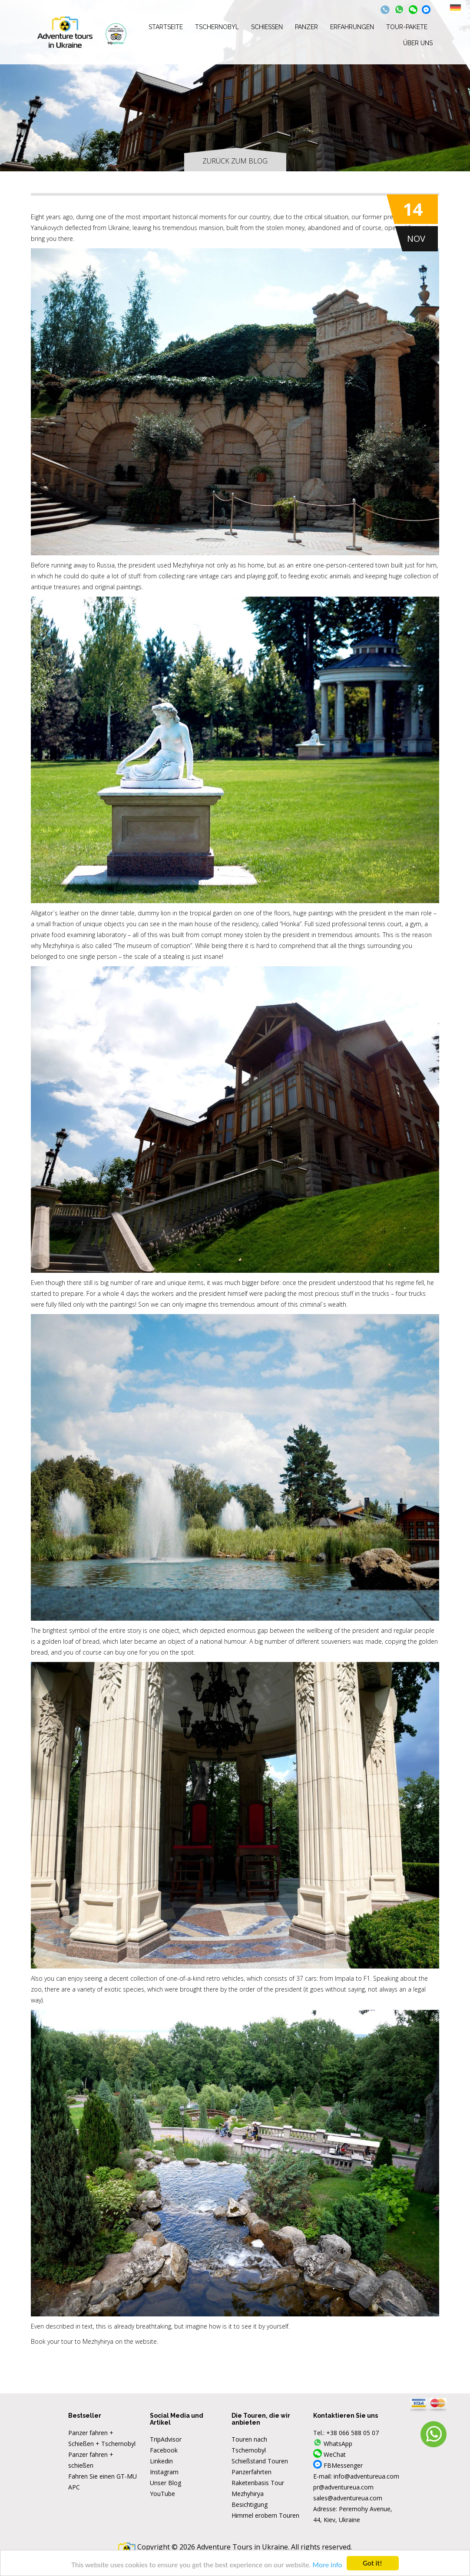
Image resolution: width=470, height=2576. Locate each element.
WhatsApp (332, 2443)
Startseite (166, 26)
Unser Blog (165, 2483)
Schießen (267, 26)
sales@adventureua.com (347, 2498)
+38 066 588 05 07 (352, 2433)
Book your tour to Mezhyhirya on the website (94, 2341)
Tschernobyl (217, 26)
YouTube (162, 2493)
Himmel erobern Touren (265, 2515)
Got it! (372, 2563)
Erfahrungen (352, 26)
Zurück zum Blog (235, 161)
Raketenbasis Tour (258, 2483)
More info (327, 2565)
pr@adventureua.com (343, 2487)
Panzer (306, 26)
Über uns (418, 43)
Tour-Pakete (406, 26)
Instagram (164, 2472)
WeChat (329, 2454)
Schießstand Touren (260, 2461)
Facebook (164, 2450)
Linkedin (161, 2461)
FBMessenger (338, 2465)
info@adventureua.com (366, 2476)
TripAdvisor (166, 2439)
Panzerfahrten (251, 2472)
